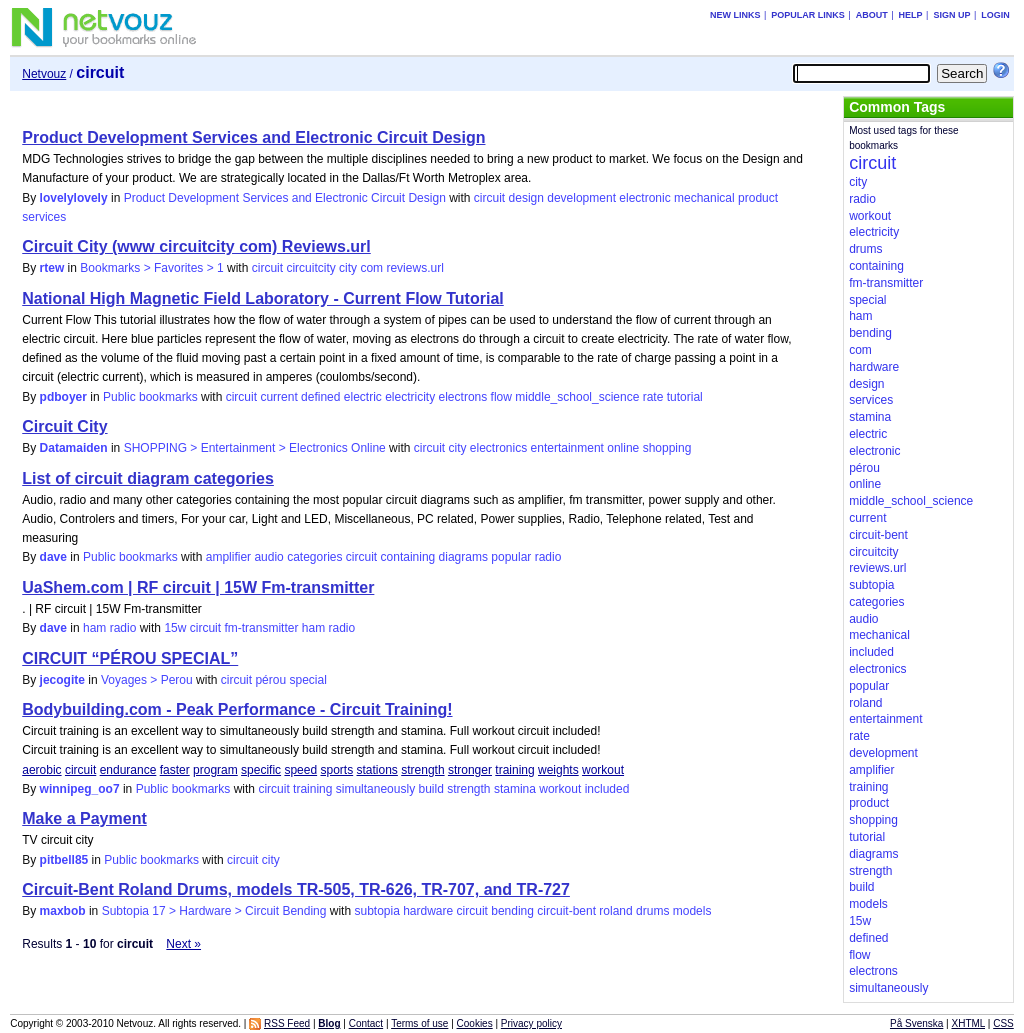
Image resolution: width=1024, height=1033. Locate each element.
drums (652, 911)
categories (314, 557)
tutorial (685, 397)
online (623, 448)
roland (615, 911)
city (348, 268)
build (430, 789)
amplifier (228, 557)
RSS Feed (287, 1023)
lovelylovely (74, 198)
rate (653, 397)
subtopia (376, 911)
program (215, 770)
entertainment (567, 448)
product (758, 198)
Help (911, 15)
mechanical (704, 198)
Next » (183, 944)
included (607, 789)
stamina (515, 789)
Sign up (951, 15)
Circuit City (64, 426)
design (526, 198)
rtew (52, 268)
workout (603, 770)
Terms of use (419, 1023)
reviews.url (414, 268)
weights (558, 770)
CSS (1003, 1023)
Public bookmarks (150, 397)
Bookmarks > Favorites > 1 (151, 268)
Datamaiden (74, 448)
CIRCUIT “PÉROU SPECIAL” (130, 658)
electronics (498, 448)
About (872, 15)
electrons (463, 397)
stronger (470, 770)
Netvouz (44, 74)
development (581, 198)
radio (548, 557)
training (514, 770)
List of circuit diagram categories (148, 478)
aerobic (41, 770)
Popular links (808, 15)
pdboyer (63, 397)
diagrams (463, 557)
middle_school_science (577, 397)
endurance (128, 770)
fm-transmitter (261, 628)
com (371, 268)
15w (175, 628)
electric (363, 397)
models (692, 911)
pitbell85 (64, 860)
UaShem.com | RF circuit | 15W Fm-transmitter (198, 587)
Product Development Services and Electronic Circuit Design (253, 137)
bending (512, 911)
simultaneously (375, 789)
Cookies (475, 1023)
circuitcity (310, 268)
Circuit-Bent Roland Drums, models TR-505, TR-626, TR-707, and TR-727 (296, 889)
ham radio (109, 628)
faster (175, 770)
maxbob (63, 911)
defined (320, 397)
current (278, 397)
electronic (644, 198)
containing (408, 557)
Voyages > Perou (147, 680)
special (307, 680)
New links (735, 15)
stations (377, 770)
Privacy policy (531, 1023)
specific (261, 770)
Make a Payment (84, 818)
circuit (489, 198)
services (44, 217)
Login (995, 15)
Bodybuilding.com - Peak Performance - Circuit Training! (237, 709)
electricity (410, 397)
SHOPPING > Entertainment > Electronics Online (255, 448)
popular (511, 557)
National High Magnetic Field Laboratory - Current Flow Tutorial (263, 298)
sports (336, 770)
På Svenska (916, 1023)
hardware (428, 911)
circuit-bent (566, 911)
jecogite (62, 680)
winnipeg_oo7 (80, 789)
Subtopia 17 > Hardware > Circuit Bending (214, 911)
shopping (667, 448)
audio (268, 557)
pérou (270, 680)
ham (313, 628)
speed (300, 770)
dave (53, 557)
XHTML (969, 1023)
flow (501, 397)
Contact (366, 1023)
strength (422, 770)
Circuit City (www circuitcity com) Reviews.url (196, 246)
